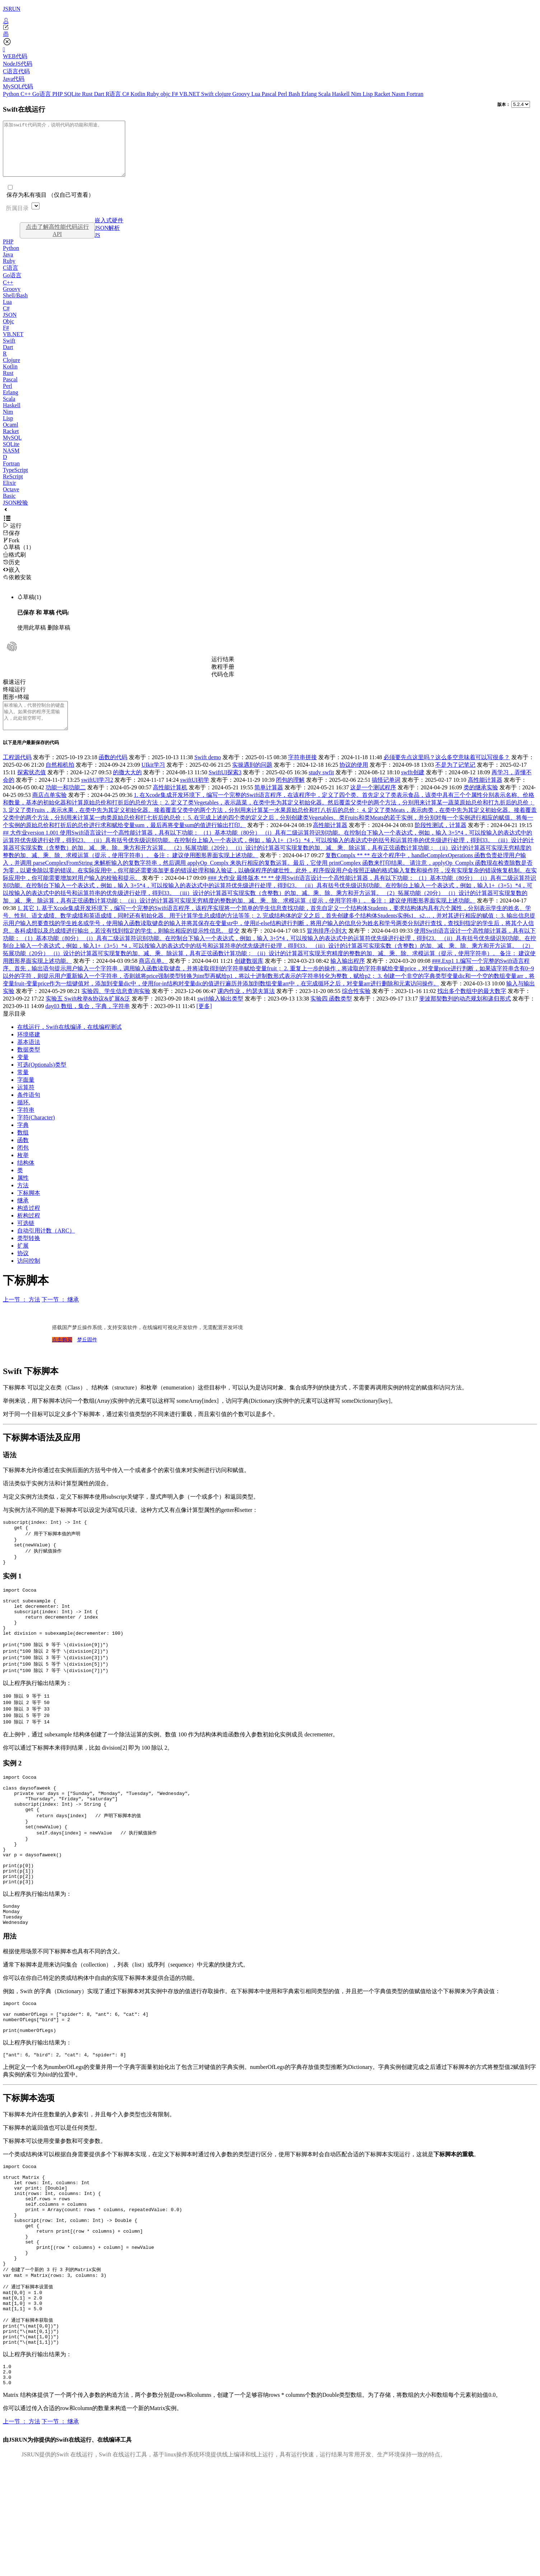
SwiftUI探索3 (224, 788)
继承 (23, 1216)
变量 (23, 1073)
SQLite (73, 94)
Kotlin (139, 94)
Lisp (368, 94)
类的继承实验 (481, 803)
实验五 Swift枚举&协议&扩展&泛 (88, 1015)
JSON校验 (15, 513)
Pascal (270, 94)
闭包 (23, 1164)
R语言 (113, 94)
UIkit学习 (153, 781)
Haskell (341, 94)
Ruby (154, 94)
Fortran (415, 94)
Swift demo (207, 773)
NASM (11, 461)
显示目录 (14, 1030)
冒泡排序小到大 (327, 947)
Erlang (309, 94)
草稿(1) (29, 608)
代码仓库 (222, 685)
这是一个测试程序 (373, 803)
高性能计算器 (485, 796)
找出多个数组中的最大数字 (471, 1007)
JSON (10, 325)
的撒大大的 (127, 788)
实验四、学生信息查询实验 (115, 1007)
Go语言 (42, 94)
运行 (12, 536)
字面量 (25, 1096)
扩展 (23, 1262)
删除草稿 (58, 638)
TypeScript (15, 481)
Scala (325, 94)
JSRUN (11, 9)
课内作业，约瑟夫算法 (246, 1007)
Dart (99, 94)
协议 (23, 1269)
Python (11, 94)
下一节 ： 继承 (60, 1316)
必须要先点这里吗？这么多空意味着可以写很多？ (447, 773)
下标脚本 (28, 1209)
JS (97, 246)
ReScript (13, 487)
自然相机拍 (60, 781)
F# (175, 94)
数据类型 (28, 1066)
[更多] (204, 1022)
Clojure (11, 371)
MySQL (12, 448)
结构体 (25, 1179)
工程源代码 (17, 773)
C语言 (10, 278)
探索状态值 (31, 788)
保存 (11, 544)
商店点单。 (153, 977)
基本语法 (28, 1058)
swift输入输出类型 (220, 1015)
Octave (11, 500)
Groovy (242, 94)
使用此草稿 (31, 638)
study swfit (321, 788)
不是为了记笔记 (455, 781)
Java (8, 265)
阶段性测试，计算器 (440, 841)
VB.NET (190, 94)
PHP (58, 94)
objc (166, 94)
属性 (23, 1194)
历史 (11, 573)
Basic (9, 506)
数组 (23, 1149)
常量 (23, 1088)
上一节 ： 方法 (21, 1316)
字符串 (25, 1126)
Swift (208, 94)
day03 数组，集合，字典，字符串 (88, 1022)
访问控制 (28, 1277)
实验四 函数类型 (331, 1015)
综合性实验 (356, 1007)
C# (126, 94)
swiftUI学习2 (97, 796)
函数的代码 (113, 773)
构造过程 (28, 1224)
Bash (294, 94)
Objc (8, 332)
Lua (256, 94)
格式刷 (14, 565)
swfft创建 (412, 788)
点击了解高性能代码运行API (57, 241)
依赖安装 (17, 588)
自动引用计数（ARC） (46, 1247)
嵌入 (11, 580)
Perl (283, 94)
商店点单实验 (49, 811)
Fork (11, 551)
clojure (223, 94)
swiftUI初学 (194, 796)
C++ (26, 94)
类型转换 (28, 1254)
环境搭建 (28, 1051)
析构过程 (28, 1232)
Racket (382, 94)
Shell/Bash (15, 306)
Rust (88, 94)
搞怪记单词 (386, 796)
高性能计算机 (170, 803)
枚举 (23, 1171)
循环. (23, 1118)
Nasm (399, 94)
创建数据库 (249, 977)
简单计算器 (268, 803)
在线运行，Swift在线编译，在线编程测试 (69, 1043)
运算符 (25, 1103)
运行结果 (222, 670)
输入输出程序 (347, 977)
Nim (356, 94)
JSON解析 (107, 239)
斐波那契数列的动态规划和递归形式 (465, 1015)
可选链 (25, 1239)
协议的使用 (353, 781)
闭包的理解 (290, 796)
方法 (23, 1201)
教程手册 (222, 677)
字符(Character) (36, 1134)
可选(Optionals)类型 (41, 1081)
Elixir (9, 494)
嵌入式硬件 (109, 231)
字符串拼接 (302, 773)
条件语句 (28, 1111)
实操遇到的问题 (252, 781)
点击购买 (62, 1356)
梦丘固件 (87, 1356)
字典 (23, 1141)
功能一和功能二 (66, 803)
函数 (23, 1156)
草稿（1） (18, 558)
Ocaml (10, 435)
